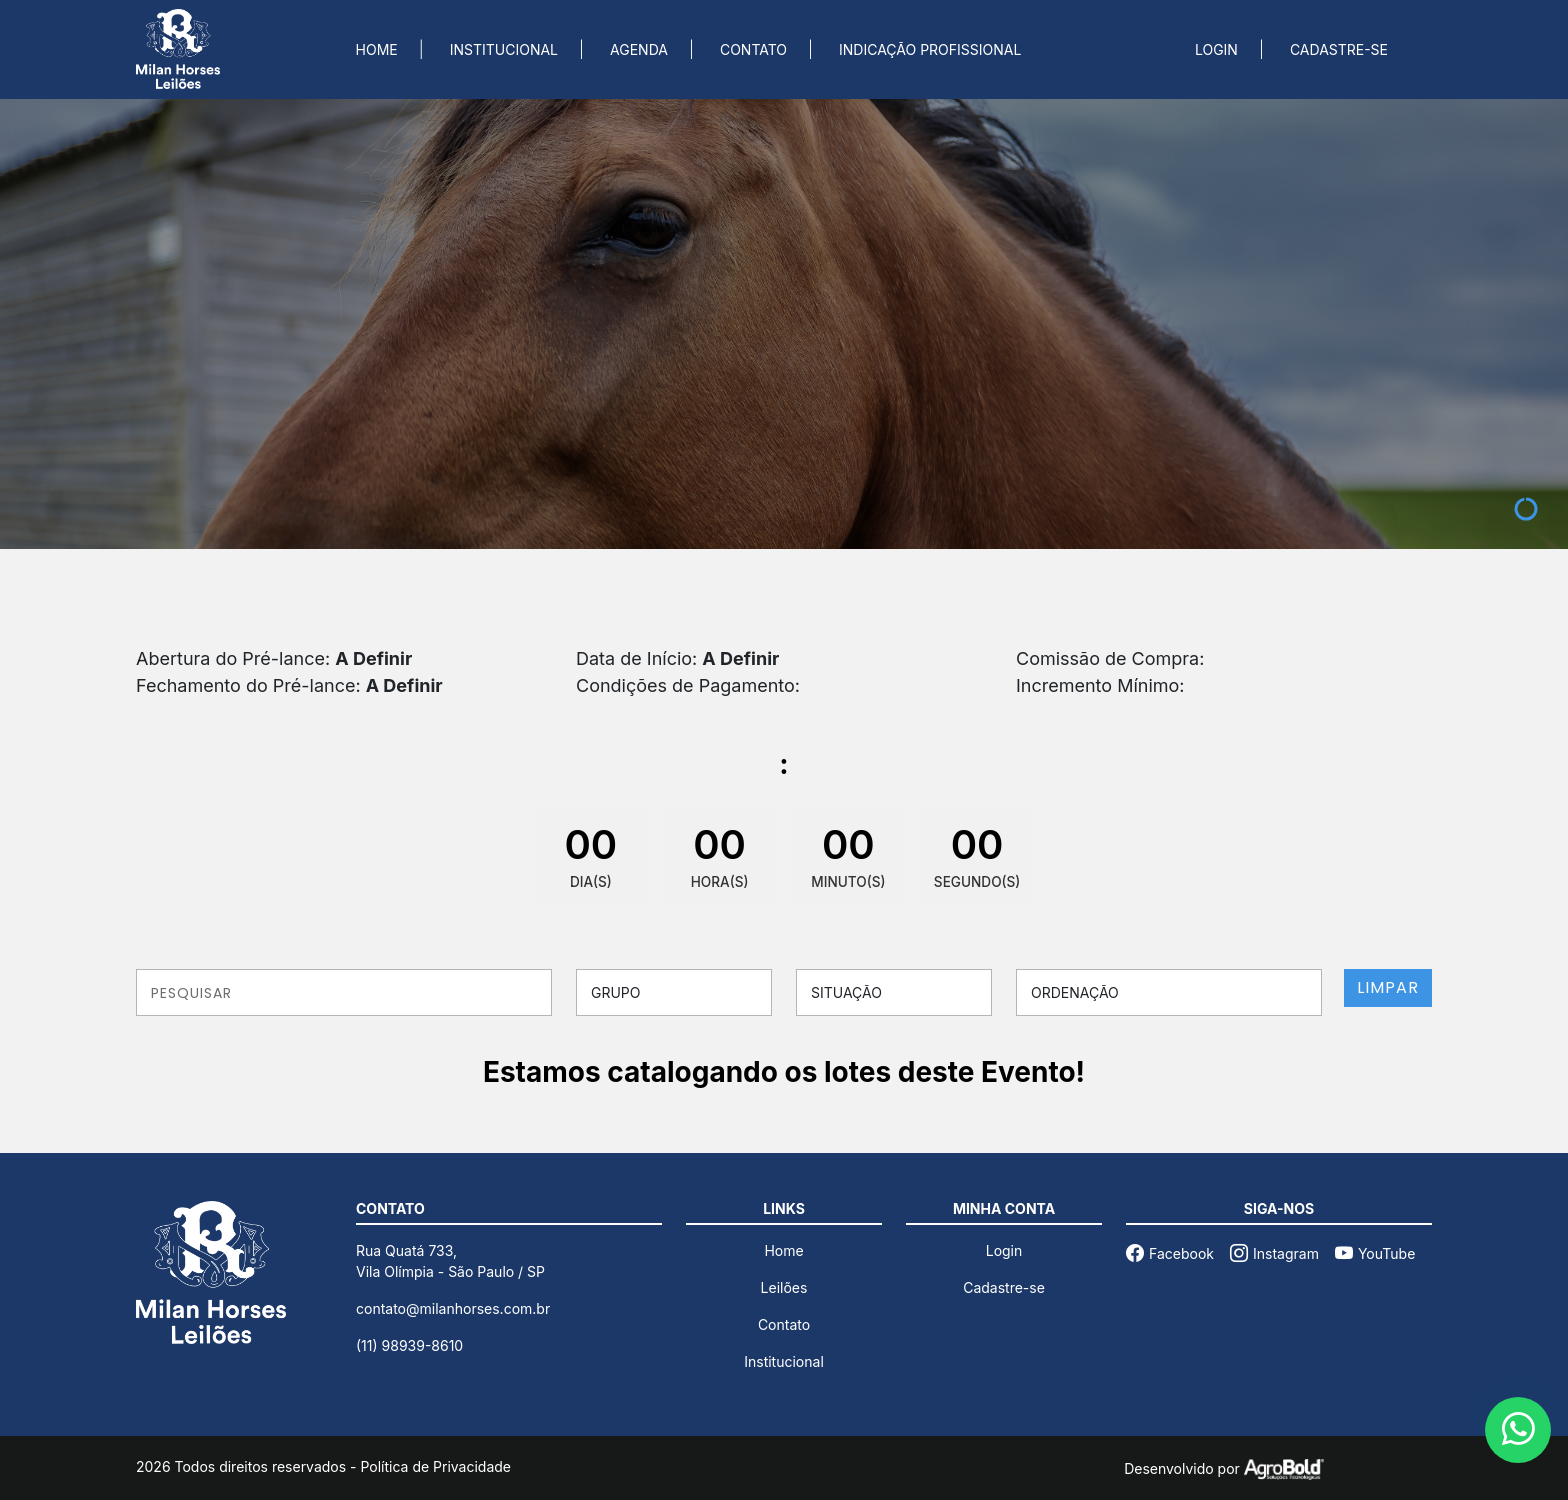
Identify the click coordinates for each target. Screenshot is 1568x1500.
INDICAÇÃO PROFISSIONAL (930, 49)
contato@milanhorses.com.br (453, 1308)
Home (783, 1250)
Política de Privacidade (435, 1466)
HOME (377, 49)
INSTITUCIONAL (504, 49)
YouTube (1375, 1253)
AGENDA (639, 49)
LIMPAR (1388, 987)
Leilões (784, 1287)
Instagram (1274, 1253)
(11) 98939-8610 (409, 1345)
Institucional (784, 1361)
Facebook (1170, 1253)
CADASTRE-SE (1339, 49)
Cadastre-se (1004, 1287)
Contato (784, 1324)
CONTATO (753, 49)
